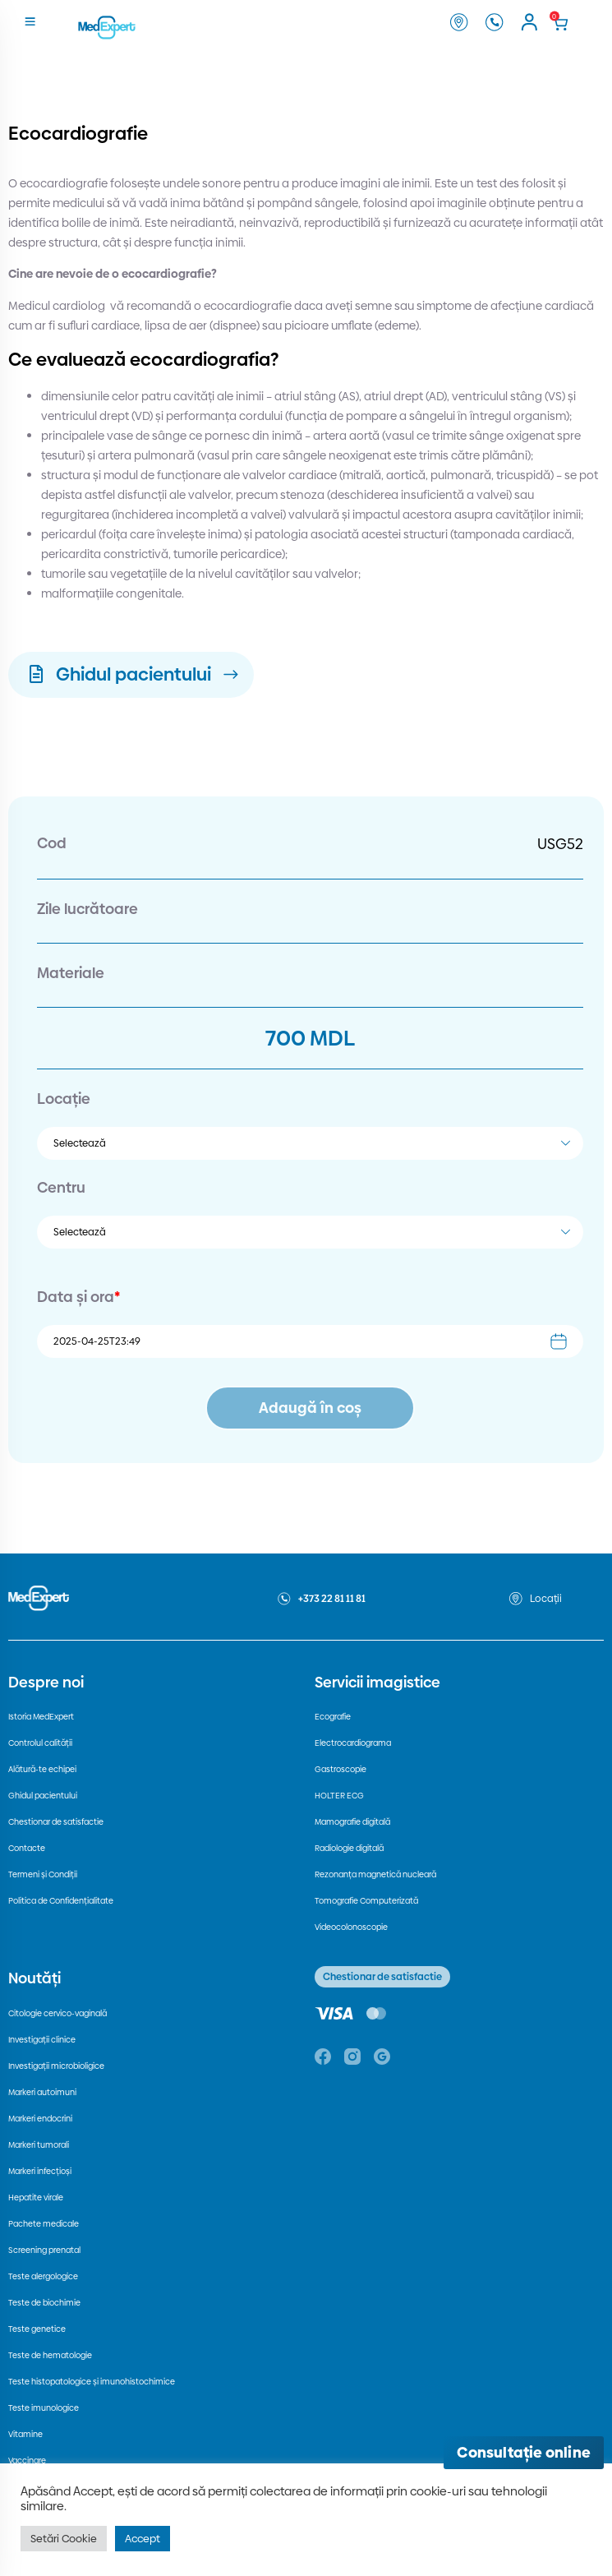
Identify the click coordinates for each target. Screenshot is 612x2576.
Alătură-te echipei (42, 1769)
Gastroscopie (340, 1769)
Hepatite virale (35, 2197)
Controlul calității (40, 1743)
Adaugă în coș (310, 1407)
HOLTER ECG (339, 1795)
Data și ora (78, 1296)
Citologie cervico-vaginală (57, 2013)
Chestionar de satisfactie (56, 1822)
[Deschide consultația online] (524, 2452)
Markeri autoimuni (42, 2092)
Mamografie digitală (352, 1822)
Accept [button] (142, 2538)
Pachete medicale (43, 2223)
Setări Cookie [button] (63, 2538)
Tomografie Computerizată (366, 1900)
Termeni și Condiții (42, 1874)
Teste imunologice (43, 2408)
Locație (63, 1098)
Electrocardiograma (353, 1743)
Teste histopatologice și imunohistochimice (91, 2381)
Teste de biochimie (44, 2302)
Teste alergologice (43, 2276)
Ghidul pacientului (42, 1795)
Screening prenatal (44, 2250)
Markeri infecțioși (39, 2171)
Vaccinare (27, 2460)
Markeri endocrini (40, 2118)
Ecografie (333, 1716)
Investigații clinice (42, 2039)
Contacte (26, 1848)
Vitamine (25, 2434)
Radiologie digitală (349, 1848)
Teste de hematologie (50, 2355)
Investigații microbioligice (56, 2066)
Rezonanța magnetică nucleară (375, 1874)
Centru (61, 1187)
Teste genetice (37, 2329)
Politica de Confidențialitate (60, 1900)
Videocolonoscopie (351, 1927)
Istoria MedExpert (41, 1716)
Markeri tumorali (38, 2145)
